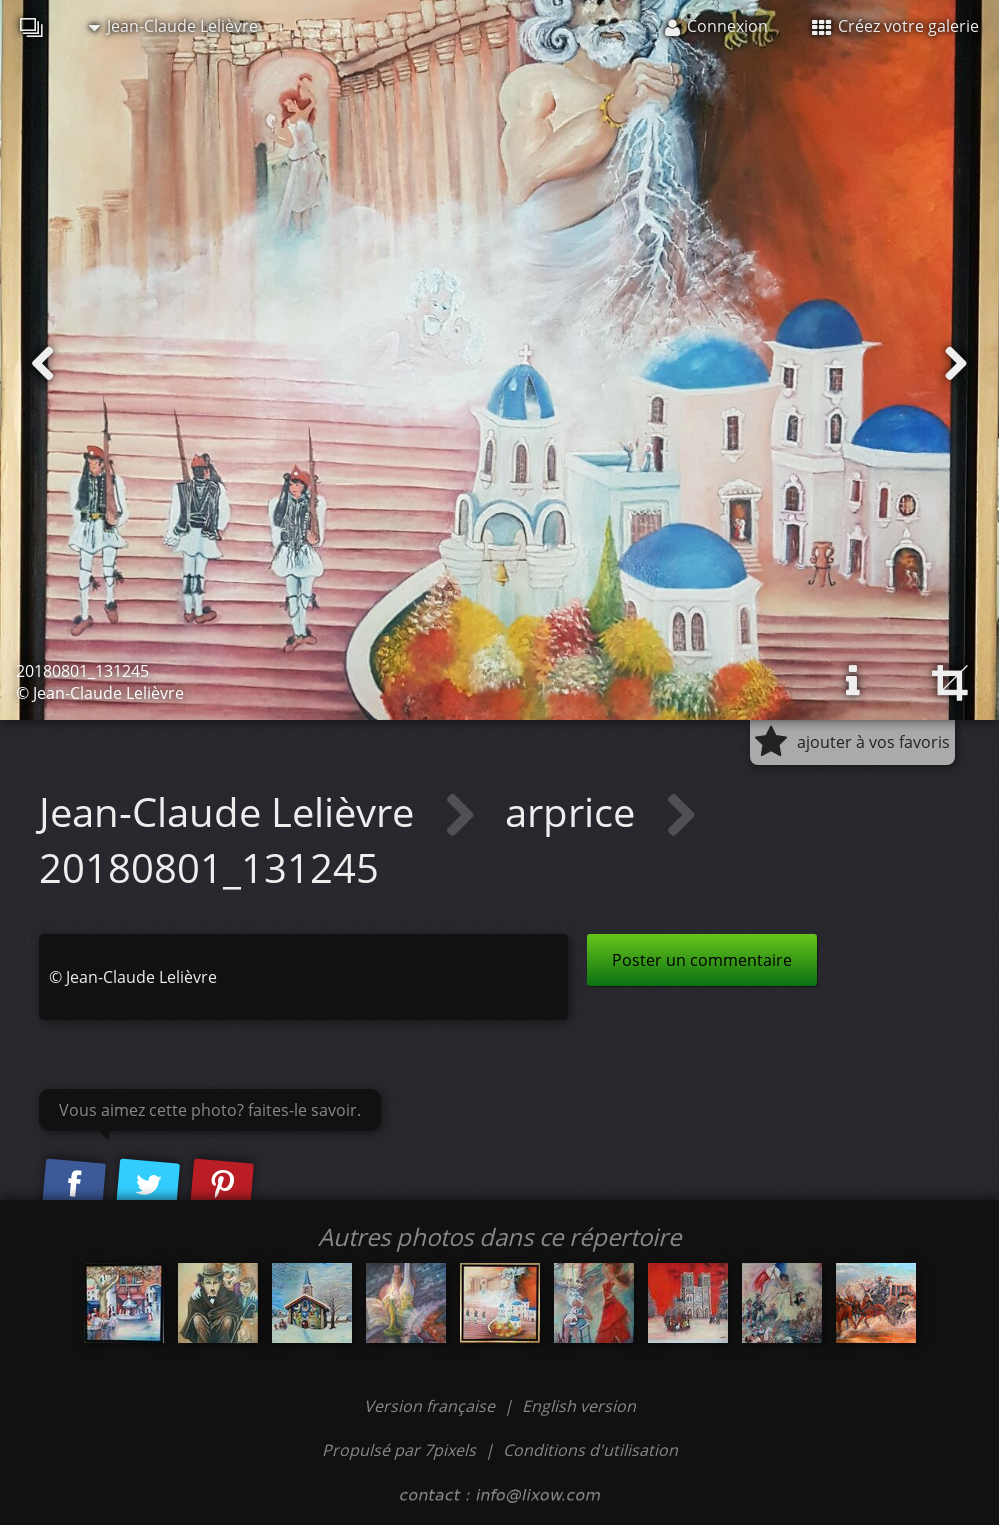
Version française (431, 1406)
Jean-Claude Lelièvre (173, 26)
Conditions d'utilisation (590, 1450)
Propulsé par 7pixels (399, 1450)
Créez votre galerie (895, 26)
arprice (575, 811)
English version (579, 1406)
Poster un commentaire (702, 960)
